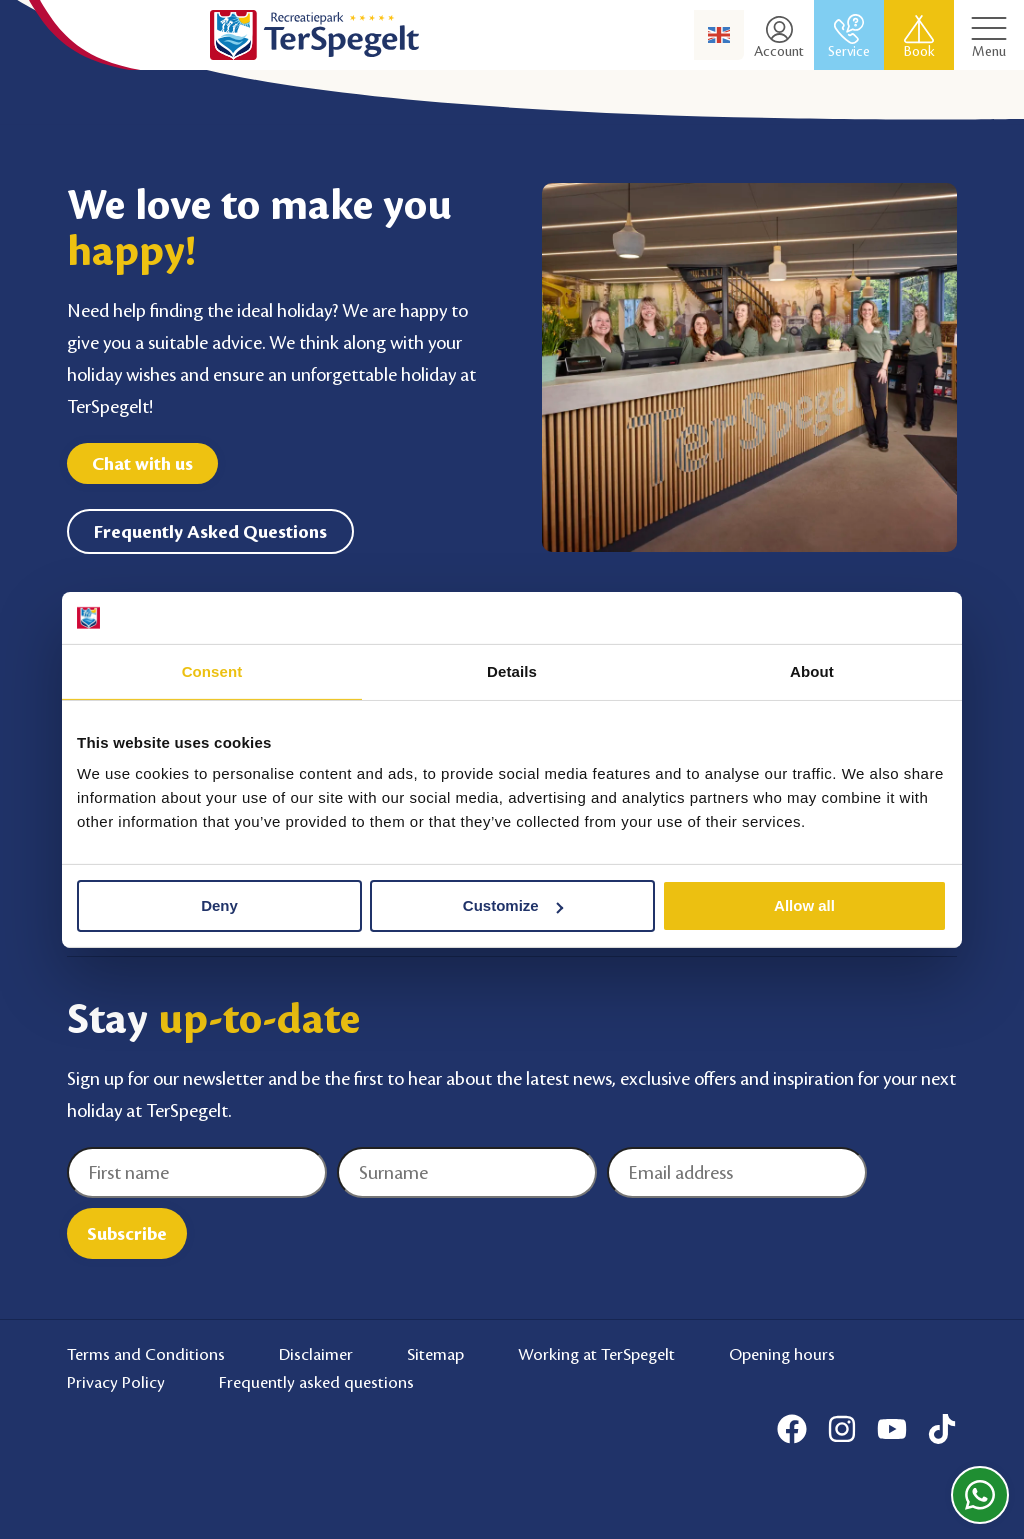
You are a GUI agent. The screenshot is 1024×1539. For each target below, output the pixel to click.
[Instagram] (842, 1429)
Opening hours (782, 1354)
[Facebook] (792, 1429)
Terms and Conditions (146, 1354)
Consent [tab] (212, 671)
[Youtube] (892, 1429)
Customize (513, 905)
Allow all (804, 905)
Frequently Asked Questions (210, 532)
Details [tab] (512, 671)
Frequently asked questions (316, 1383)
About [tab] (812, 671)
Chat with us (142, 464)
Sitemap (435, 1354)
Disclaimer (316, 1354)
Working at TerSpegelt (596, 1354)
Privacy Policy (116, 1383)
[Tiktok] (942, 1429)
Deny (219, 905)
